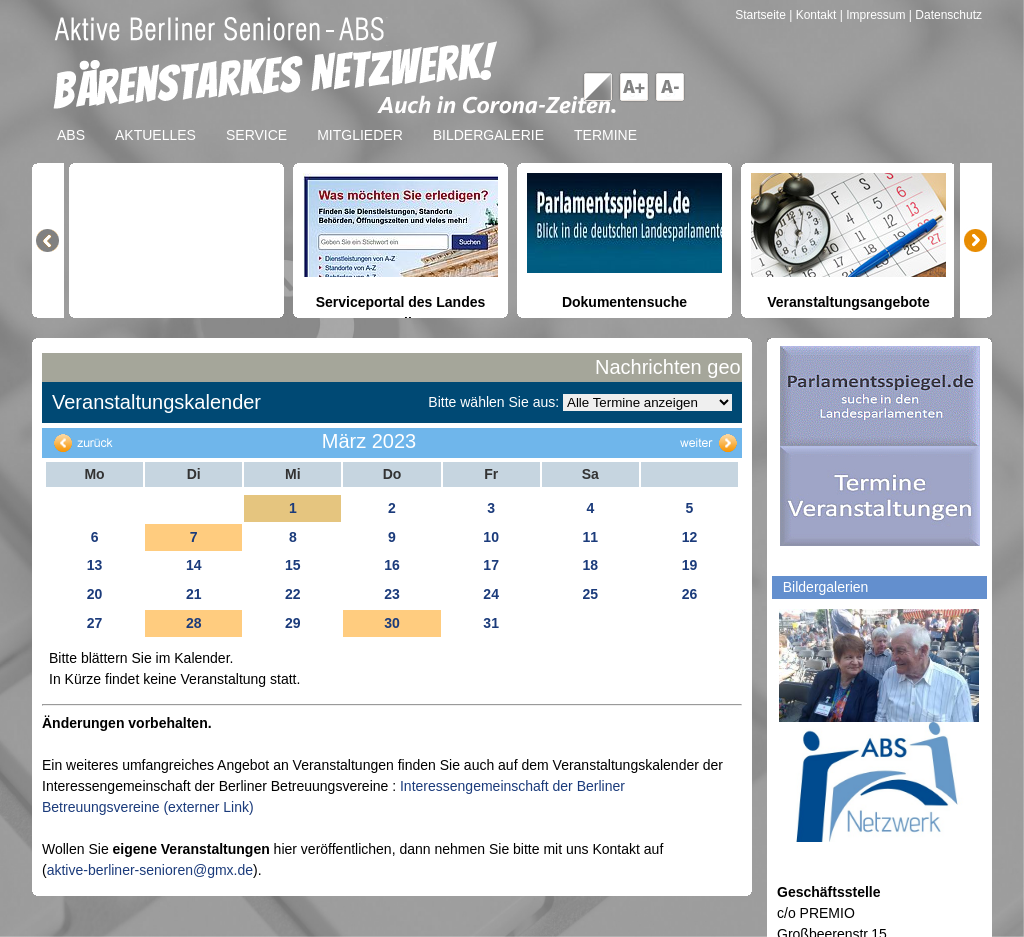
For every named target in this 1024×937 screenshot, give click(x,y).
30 (392, 623)
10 (491, 537)
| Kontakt (814, 15)
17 (491, 565)
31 (491, 623)
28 (194, 623)
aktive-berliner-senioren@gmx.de (150, 870)
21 (194, 594)
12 (690, 537)
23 (392, 594)
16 (392, 565)
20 (95, 594)
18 (590, 565)
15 (293, 565)
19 (690, 565)
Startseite (762, 15)
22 (293, 594)
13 (95, 565)
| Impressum (873, 15)
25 (590, 594)
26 (690, 594)
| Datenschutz (945, 15)
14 (194, 565)
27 (95, 623)
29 (293, 623)
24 (491, 594)
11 (590, 537)
